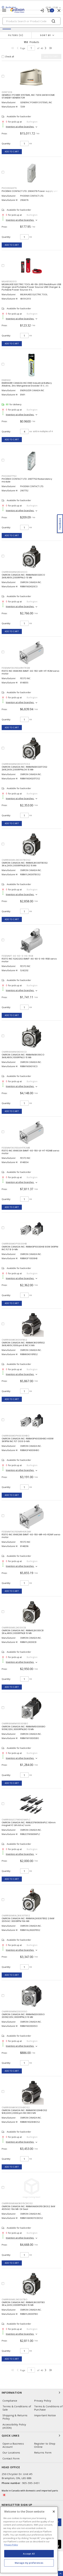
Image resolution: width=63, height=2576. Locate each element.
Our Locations (11, 2452)
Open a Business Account (13, 2445)
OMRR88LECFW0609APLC (16, 1819)
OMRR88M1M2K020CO (15, 572)
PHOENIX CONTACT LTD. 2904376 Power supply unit (30, 191)
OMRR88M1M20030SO (14, 2011)
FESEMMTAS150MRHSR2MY (16, 1531)
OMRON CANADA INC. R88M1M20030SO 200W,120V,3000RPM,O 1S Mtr (23, 2016)
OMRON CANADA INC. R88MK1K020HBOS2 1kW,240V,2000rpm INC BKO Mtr (24, 2111)
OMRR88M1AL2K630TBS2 (16, 1915)
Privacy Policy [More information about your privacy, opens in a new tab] (11, 2544)
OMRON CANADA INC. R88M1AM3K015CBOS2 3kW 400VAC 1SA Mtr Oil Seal (28, 2208)
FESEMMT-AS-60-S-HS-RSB (17, 955)
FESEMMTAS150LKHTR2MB (16, 1147)
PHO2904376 (9, 188)
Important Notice (45, 2415)
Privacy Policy (42, 2400)
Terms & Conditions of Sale (17, 2408)
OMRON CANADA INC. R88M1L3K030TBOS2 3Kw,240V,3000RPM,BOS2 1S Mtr (25, 864)
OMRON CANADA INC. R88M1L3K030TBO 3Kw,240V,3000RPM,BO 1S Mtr (23, 2303)
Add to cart (12, 151)
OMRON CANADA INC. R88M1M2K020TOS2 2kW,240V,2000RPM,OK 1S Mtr (24, 768)
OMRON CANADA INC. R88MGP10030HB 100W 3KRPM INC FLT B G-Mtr (30, 1248)
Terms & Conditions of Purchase (48, 2408)
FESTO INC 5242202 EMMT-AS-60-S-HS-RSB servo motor (29, 960)
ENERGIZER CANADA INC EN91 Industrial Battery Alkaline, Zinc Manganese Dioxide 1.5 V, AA (27, 384)
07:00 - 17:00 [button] (52, 7)
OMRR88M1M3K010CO (14, 1051)
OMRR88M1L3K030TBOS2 (16, 859)
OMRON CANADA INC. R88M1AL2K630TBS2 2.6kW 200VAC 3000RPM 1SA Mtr (28, 1920)
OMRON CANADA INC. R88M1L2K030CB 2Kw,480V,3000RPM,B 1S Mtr (23, 1632)
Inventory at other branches (20, 126)
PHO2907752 (9, 476)
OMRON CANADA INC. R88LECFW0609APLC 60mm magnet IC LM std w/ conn (29, 1824)
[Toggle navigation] (4, 10)
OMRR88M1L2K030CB (14, 1627)
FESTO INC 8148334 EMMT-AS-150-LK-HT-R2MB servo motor (30, 1152)
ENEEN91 (6, 380)
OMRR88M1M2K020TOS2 (16, 764)
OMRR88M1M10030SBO (15, 1723)
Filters (15, 35)
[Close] (53, 2511)
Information (31, 2392)
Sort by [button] (45, 35)
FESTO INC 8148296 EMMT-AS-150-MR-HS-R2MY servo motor (31, 1536)
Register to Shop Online (44, 2445)
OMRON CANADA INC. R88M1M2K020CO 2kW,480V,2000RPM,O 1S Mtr (23, 576)
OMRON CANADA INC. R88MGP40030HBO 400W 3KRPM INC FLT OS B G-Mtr (27, 1440)
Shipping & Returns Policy (15, 2417)
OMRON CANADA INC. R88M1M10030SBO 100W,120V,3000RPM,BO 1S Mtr (23, 1728)
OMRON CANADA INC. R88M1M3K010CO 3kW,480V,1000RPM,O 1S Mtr (23, 1056)
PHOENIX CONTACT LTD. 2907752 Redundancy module (27, 480)
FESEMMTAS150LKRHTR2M (16, 667)
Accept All (29, 2553)
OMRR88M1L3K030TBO (15, 2299)
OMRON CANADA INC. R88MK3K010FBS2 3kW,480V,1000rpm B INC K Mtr (23, 1344)
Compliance (10, 2400)
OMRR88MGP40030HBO (16, 1435)
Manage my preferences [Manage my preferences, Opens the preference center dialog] (29, 2562)
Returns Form (43, 2452)
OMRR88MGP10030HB (14, 1243)
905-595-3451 (31, 2483)
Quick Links (31, 2435)
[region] (29, 2539)
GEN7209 (7, 92)
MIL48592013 (9, 281)
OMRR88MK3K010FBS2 (14, 1339)
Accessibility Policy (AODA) (14, 2426)
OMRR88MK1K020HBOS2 (16, 2107)
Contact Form (11, 2458)
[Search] (31, 21)
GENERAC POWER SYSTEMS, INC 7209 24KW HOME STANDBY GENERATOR (28, 96)
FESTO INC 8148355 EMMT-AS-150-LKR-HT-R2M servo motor (30, 672)
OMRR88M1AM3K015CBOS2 (17, 2203)
